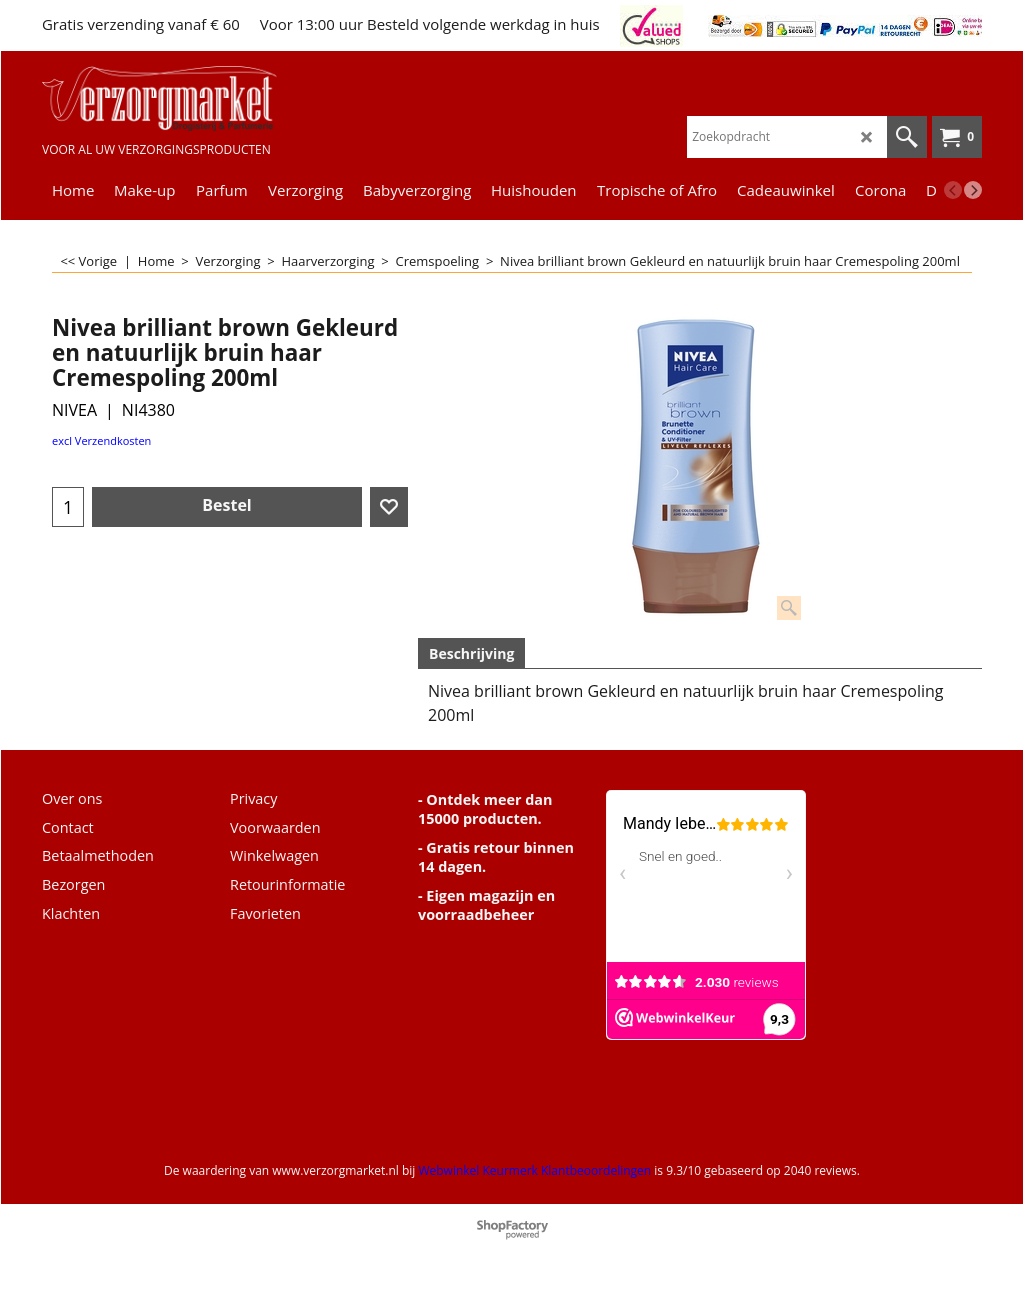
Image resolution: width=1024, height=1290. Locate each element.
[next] (973, 190)
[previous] (953, 190)
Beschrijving (471, 653)
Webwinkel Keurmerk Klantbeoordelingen (534, 1170)
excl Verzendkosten (101, 440)
